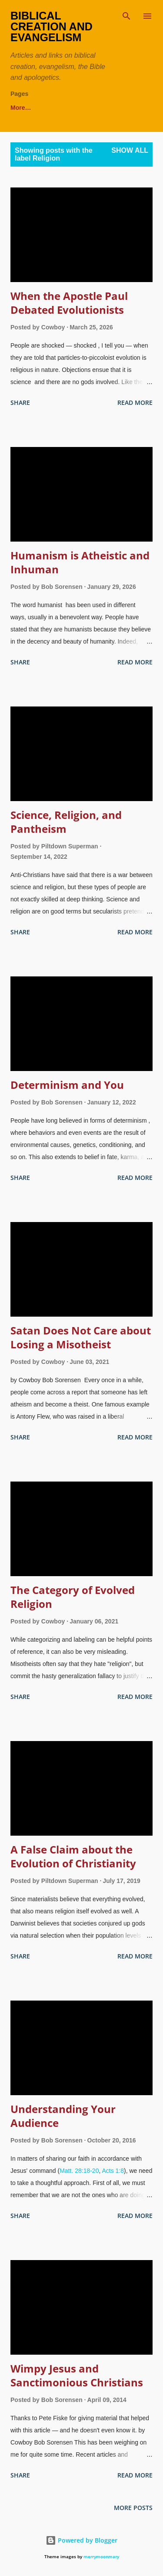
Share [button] (20, 402)
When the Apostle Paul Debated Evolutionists (69, 303)
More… (126, 107)
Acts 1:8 (113, 2170)
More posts (133, 2508)
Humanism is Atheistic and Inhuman (80, 562)
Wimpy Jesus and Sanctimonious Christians (76, 2375)
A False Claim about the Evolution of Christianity (73, 1856)
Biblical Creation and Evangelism (51, 26)
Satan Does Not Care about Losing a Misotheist (80, 1337)
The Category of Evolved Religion (72, 1597)
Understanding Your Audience (63, 2116)
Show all (129, 150)
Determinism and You (67, 1085)
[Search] (126, 15)
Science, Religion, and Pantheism (66, 822)
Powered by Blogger (81, 2540)
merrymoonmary (101, 2557)
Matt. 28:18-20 (79, 2170)
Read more (135, 402)
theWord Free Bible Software (51, 107)
